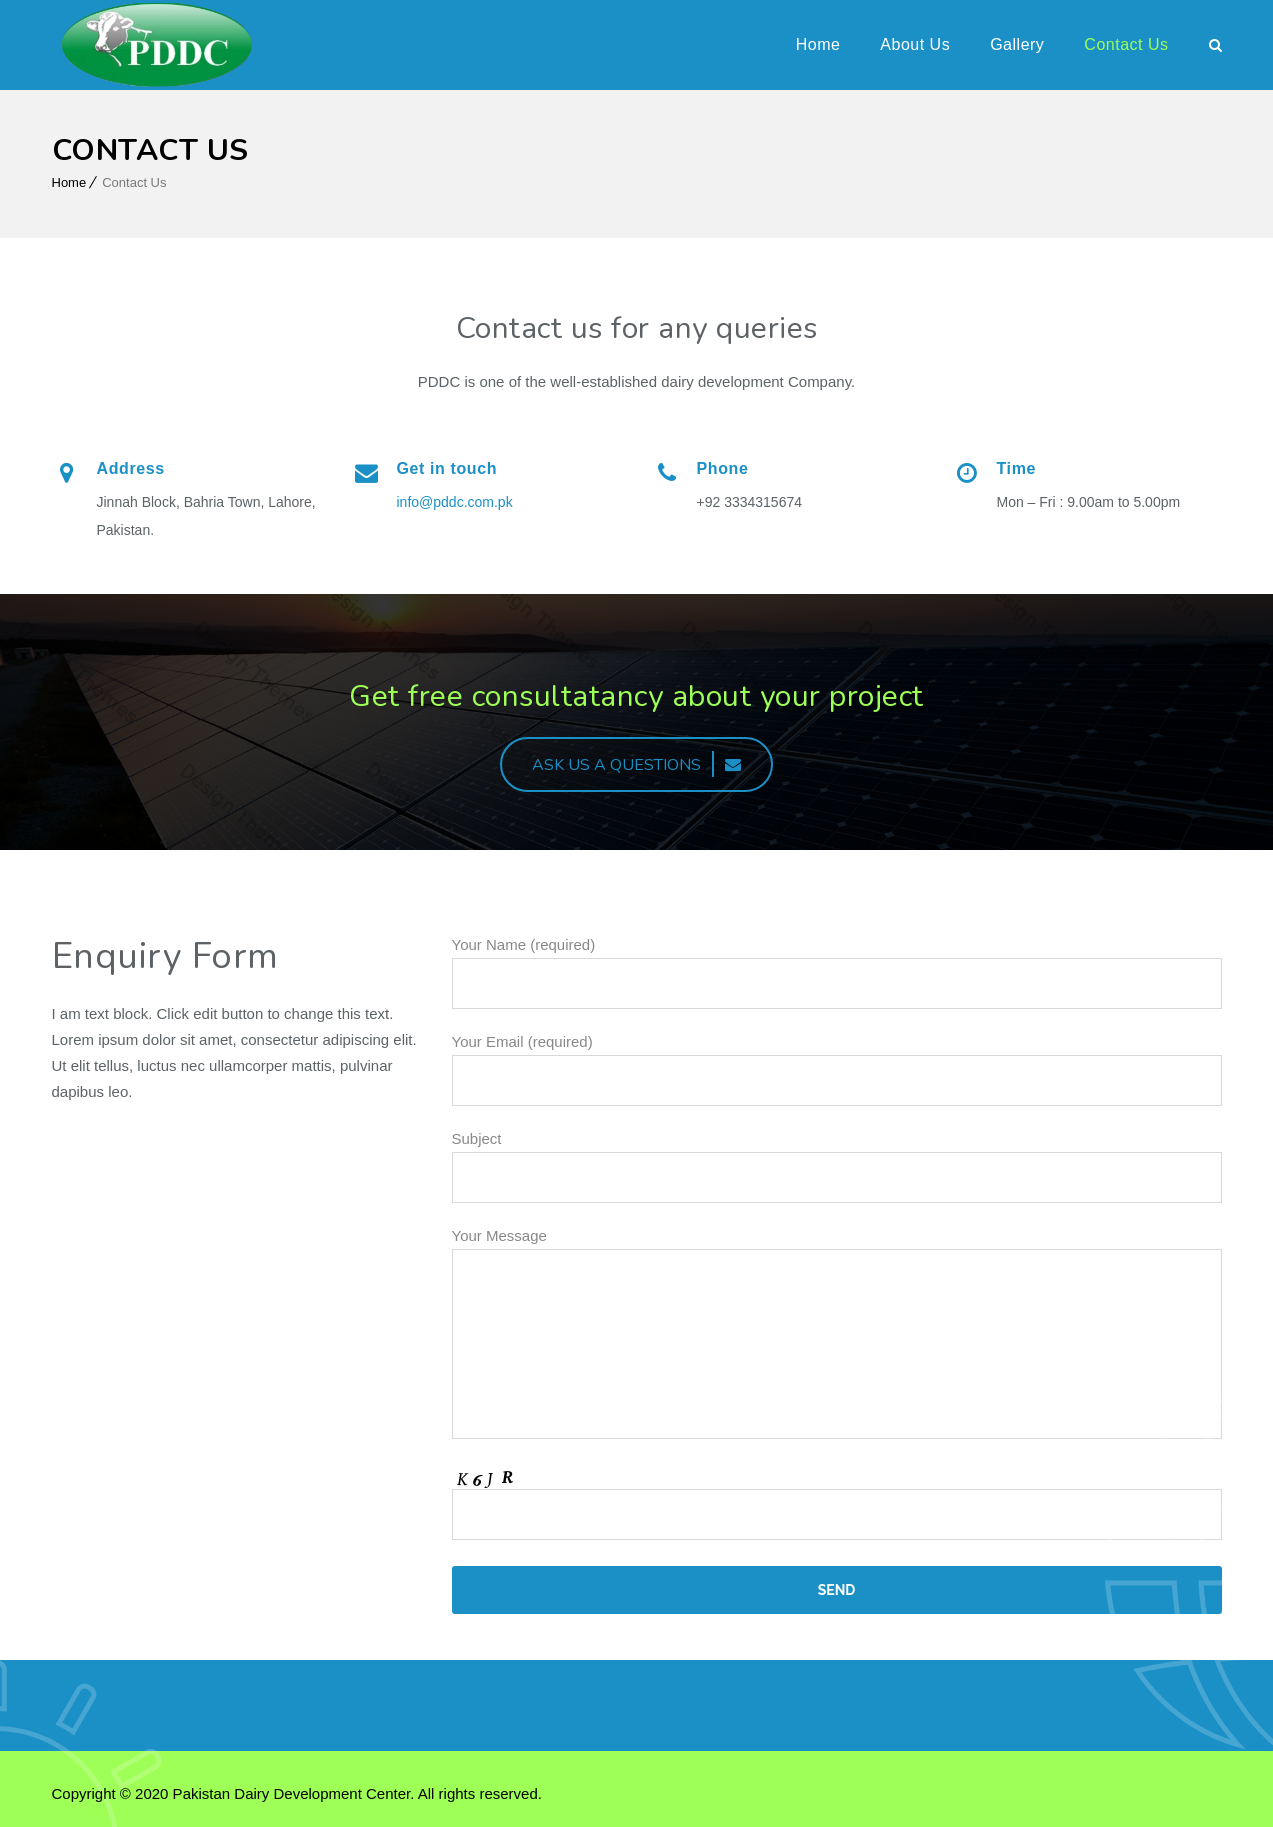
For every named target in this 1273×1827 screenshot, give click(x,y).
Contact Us (1126, 44)
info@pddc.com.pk (457, 502)
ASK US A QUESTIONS (636, 765)
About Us (915, 44)
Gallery (1017, 44)
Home (818, 44)
